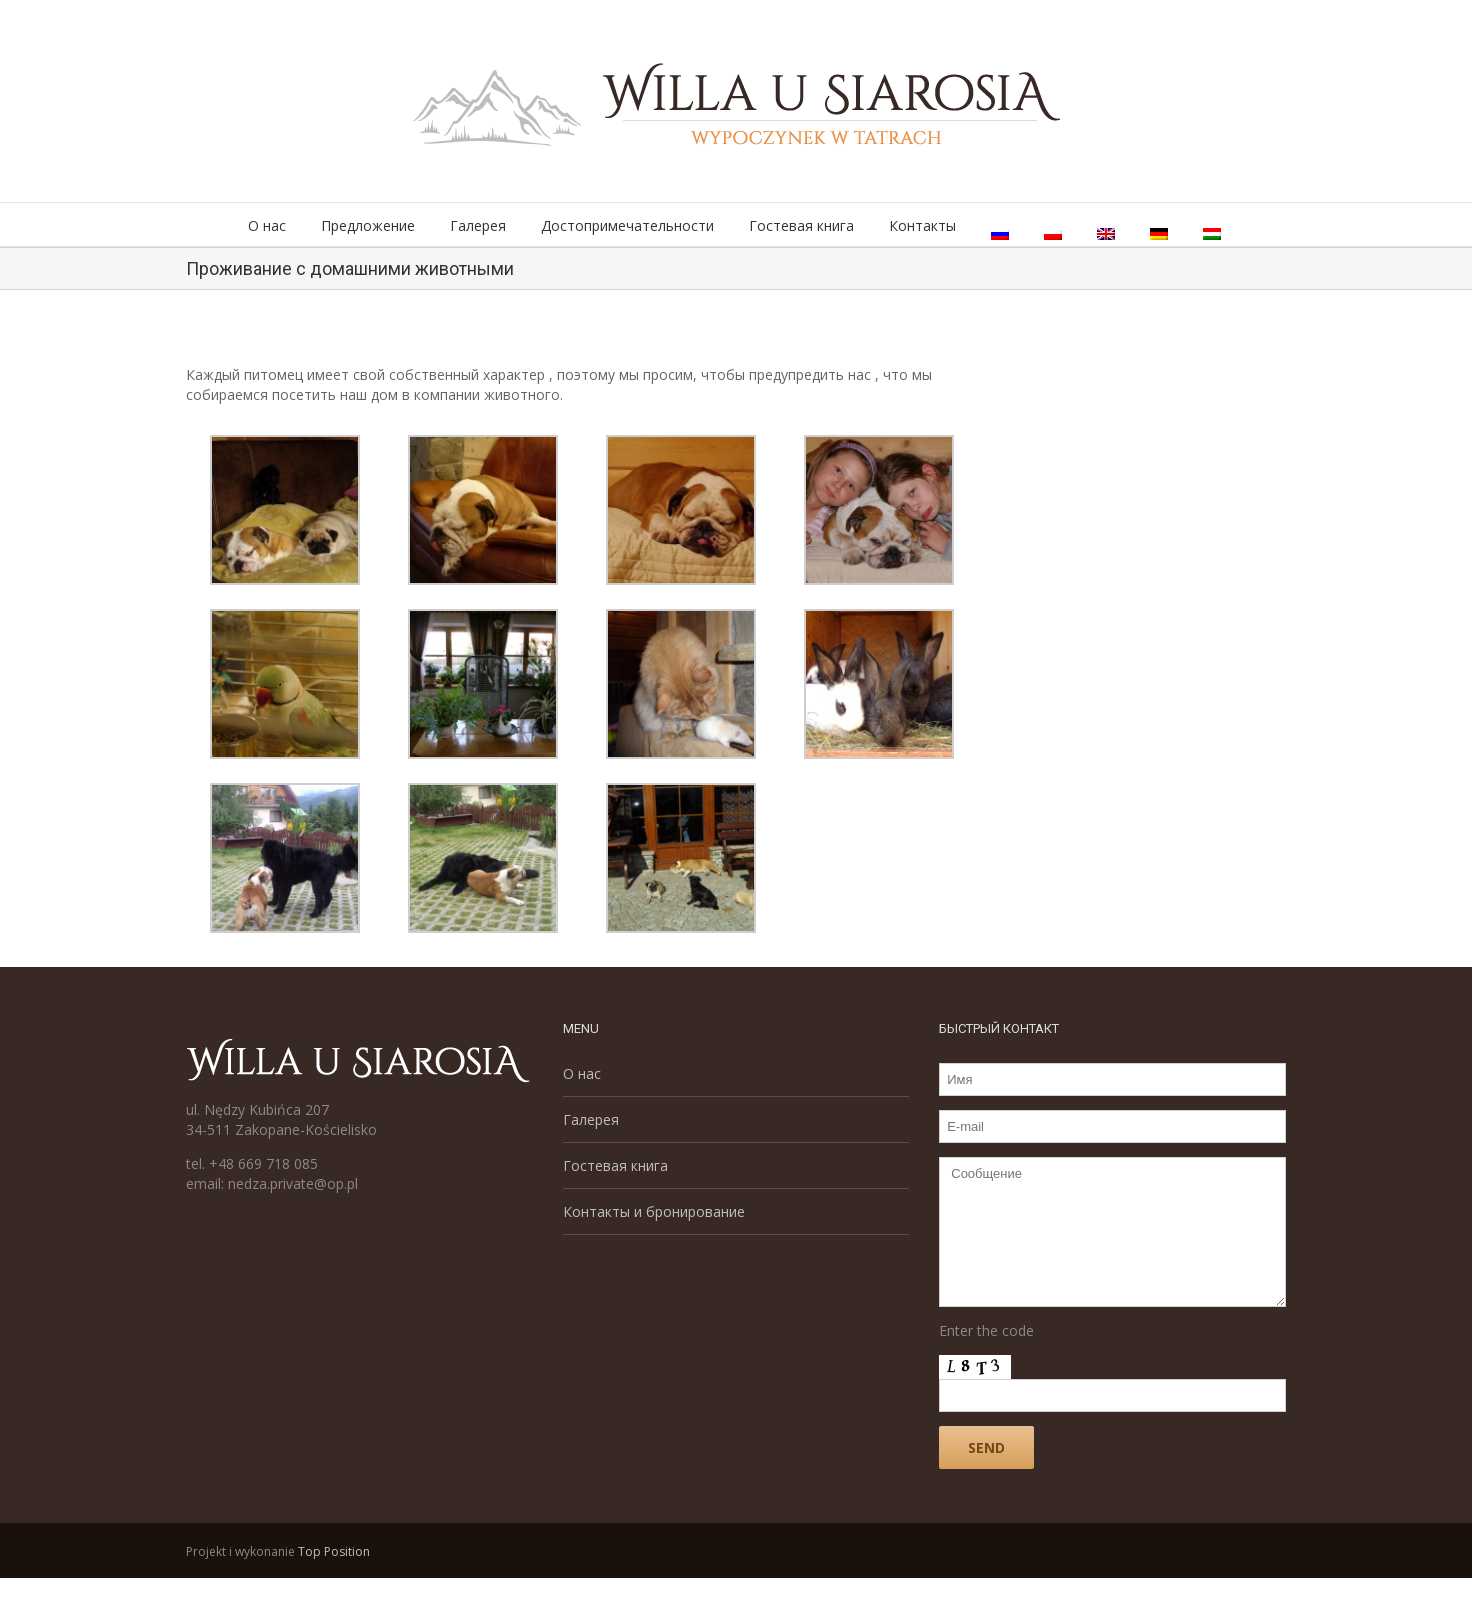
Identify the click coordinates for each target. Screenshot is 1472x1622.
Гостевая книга (801, 225)
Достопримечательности (627, 225)
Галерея (478, 225)
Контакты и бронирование (654, 1211)
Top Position (334, 1551)
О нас (267, 225)
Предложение (368, 225)
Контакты (922, 225)
